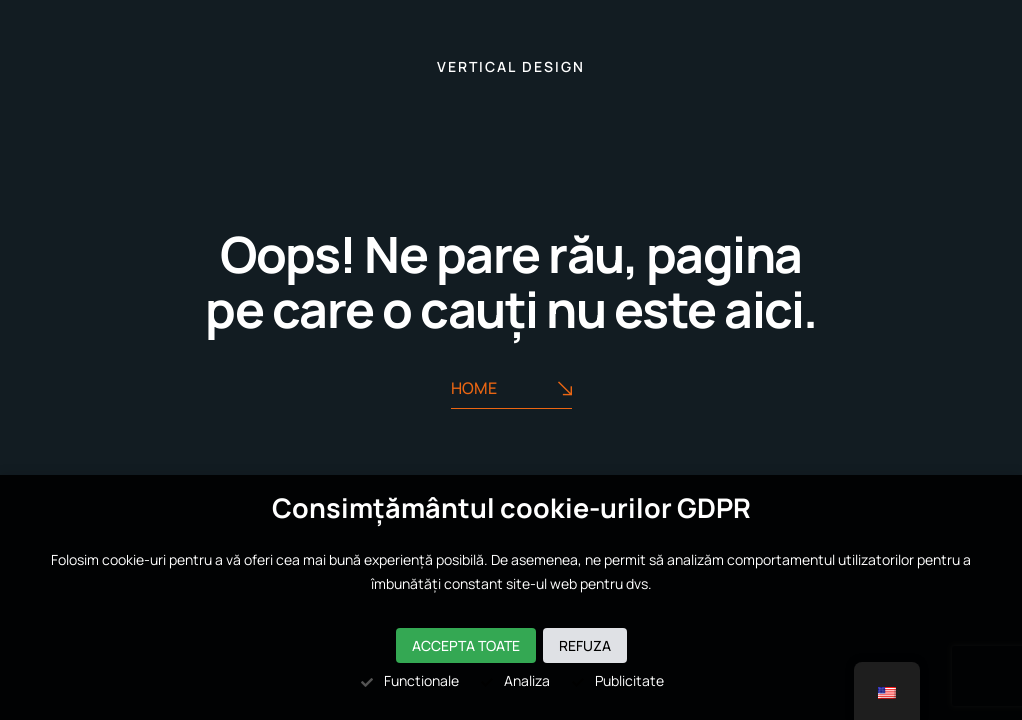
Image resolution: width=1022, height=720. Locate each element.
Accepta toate (466, 645)
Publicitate (617, 680)
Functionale (409, 680)
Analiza (514, 680)
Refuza (585, 645)
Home (511, 388)
